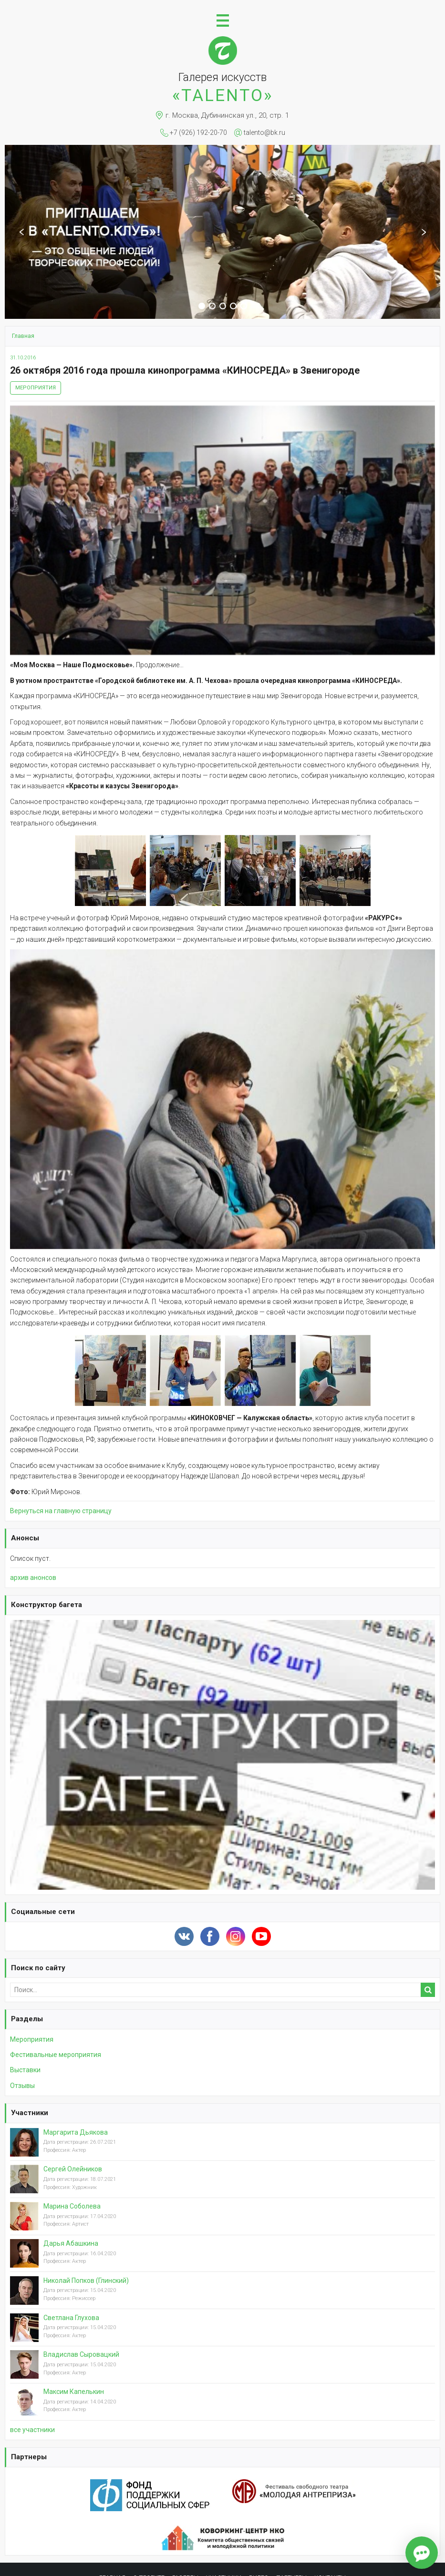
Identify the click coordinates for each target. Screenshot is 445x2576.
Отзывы (22, 2085)
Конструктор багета (46, 1604)
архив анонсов (33, 1577)
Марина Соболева (72, 2206)
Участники (29, 2112)
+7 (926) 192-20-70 (198, 132)
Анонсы (25, 1538)
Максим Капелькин (73, 2391)
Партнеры (29, 2457)
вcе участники (32, 2429)
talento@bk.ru (264, 132)
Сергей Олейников (72, 2169)
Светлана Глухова (71, 2317)
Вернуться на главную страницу (61, 1511)
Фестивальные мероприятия (55, 2054)
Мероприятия (35, 388)
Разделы (27, 2019)
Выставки (25, 2070)
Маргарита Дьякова (75, 2132)
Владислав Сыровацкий (81, 2354)
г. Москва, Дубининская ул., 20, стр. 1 (227, 115)
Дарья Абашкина (70, 2243)
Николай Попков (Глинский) (86, 2280)
